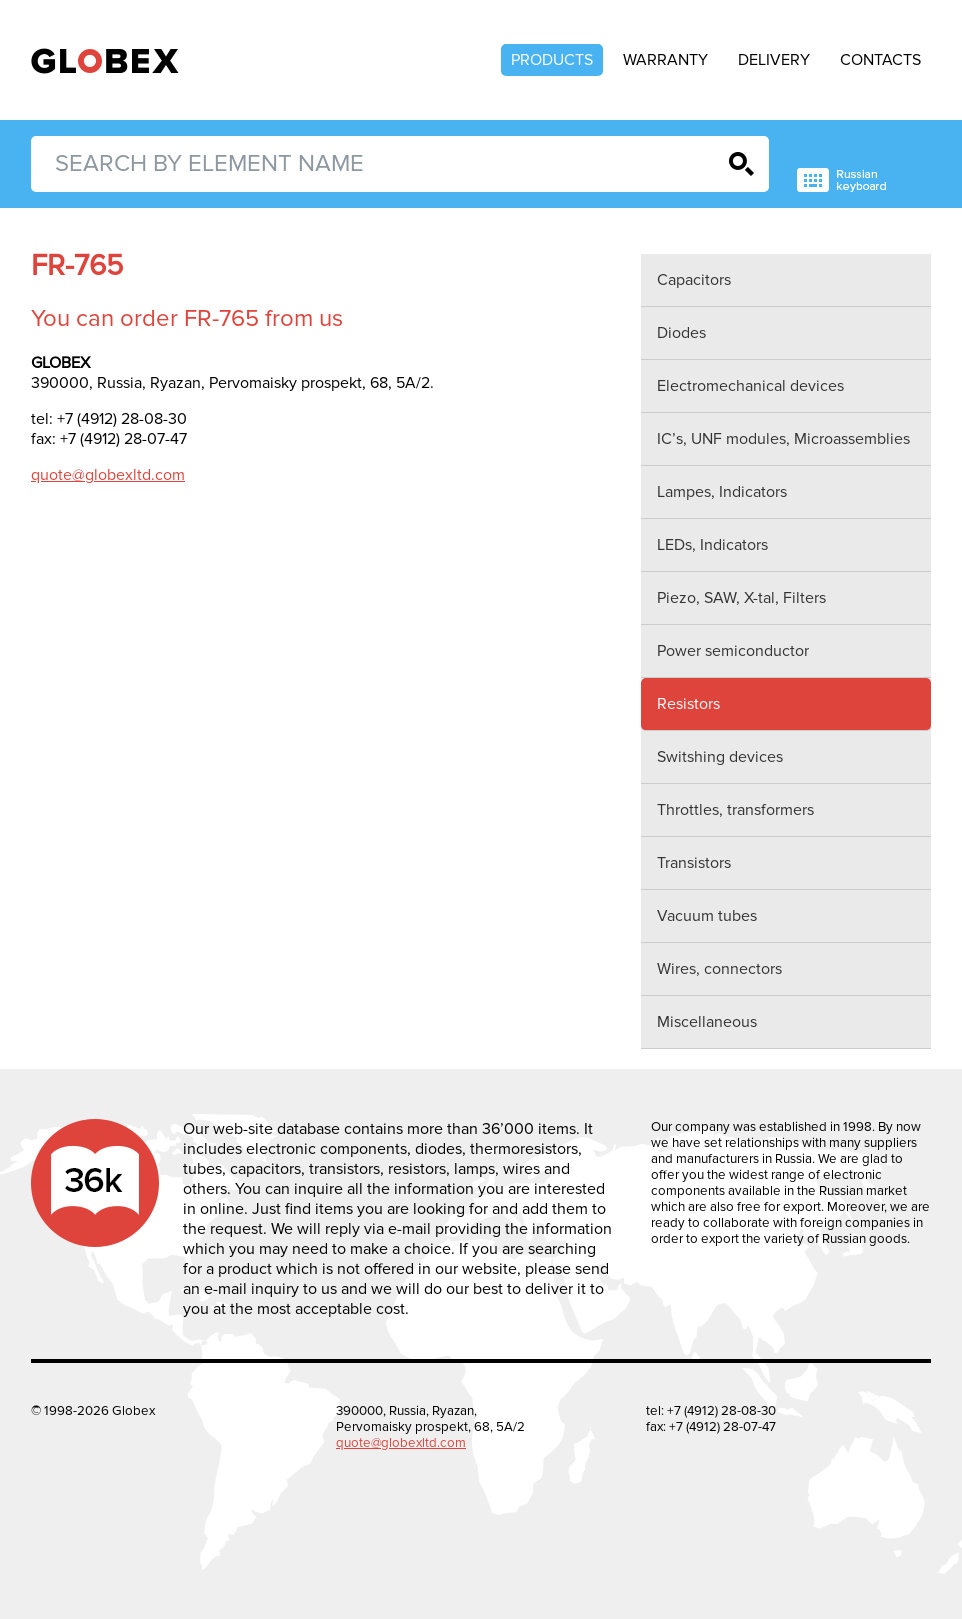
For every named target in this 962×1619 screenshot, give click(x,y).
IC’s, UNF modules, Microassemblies (783, 439)
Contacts (880, 60)
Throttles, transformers (735, 810)
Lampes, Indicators (722, 492)
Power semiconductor (733, 651)
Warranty (665, 60)
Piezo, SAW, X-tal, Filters (741, 598)
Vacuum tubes (707, 916)
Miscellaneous (707, 1022)
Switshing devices (720, 757)
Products (552, 60)
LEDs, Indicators (712, 545)
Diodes (681, 333)
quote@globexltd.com (108, 475)
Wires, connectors (719, 969)
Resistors (688, 704)
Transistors (694, 863)
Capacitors (694, 280)
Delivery (774, 60)
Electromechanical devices (750, 386)
